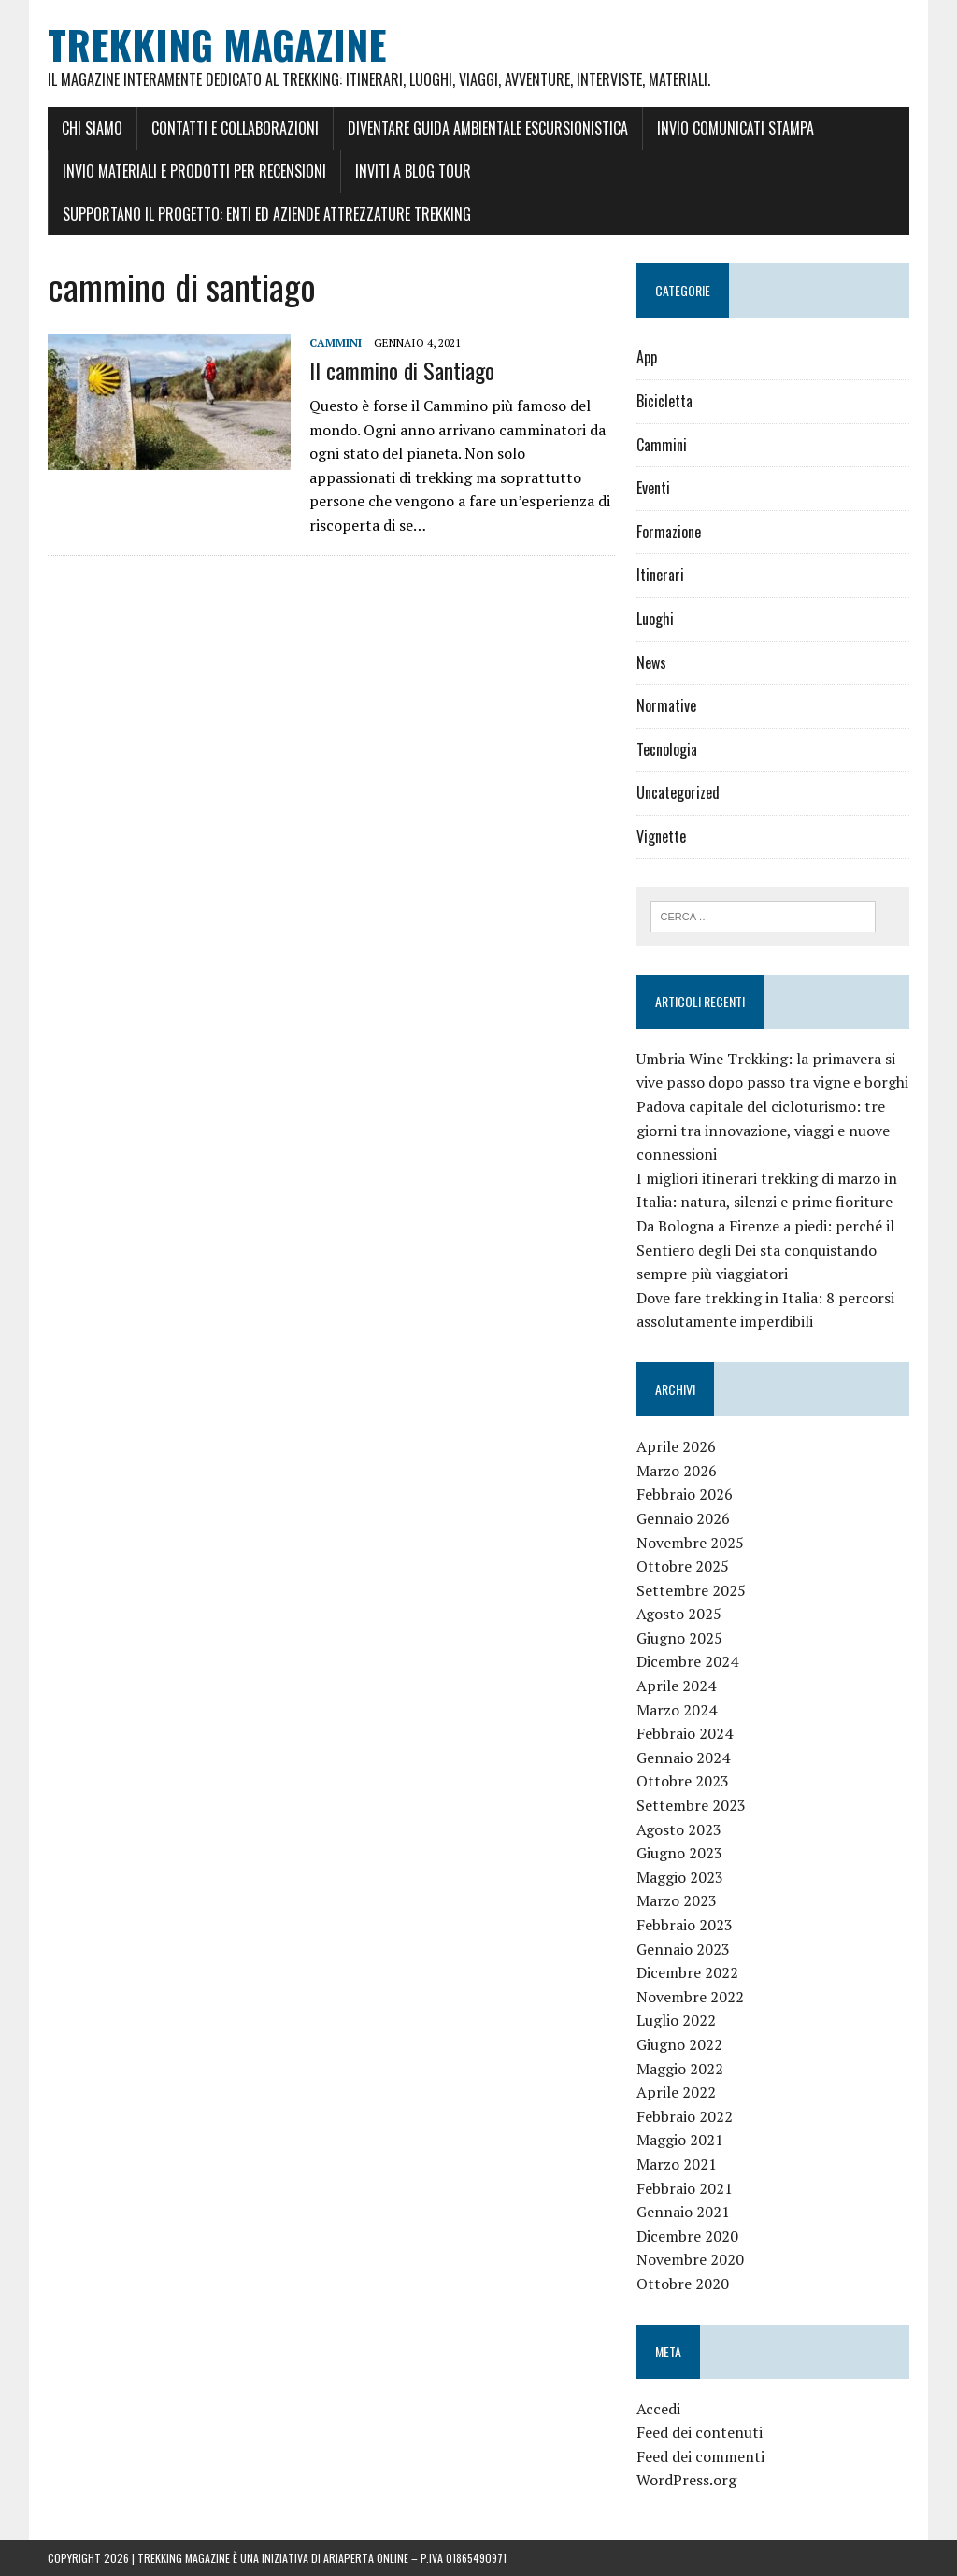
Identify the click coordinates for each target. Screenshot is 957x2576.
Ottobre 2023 (682, 1781)
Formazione (668, 531)
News (651, 662)
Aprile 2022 (676, 2092)
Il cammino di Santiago (401, 370)
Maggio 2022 (679, 2068)
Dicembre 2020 (687, 2236)
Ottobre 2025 (682, 1566)
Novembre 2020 (690, 2259)
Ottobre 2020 (682, 2283)
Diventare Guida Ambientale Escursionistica (488, 128)
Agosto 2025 (678, 1613)
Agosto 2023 (678, 1829)
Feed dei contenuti (699, 2432)
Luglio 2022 (676, 2020)
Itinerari (660, 574)
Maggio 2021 (679, 2139)
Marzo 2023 (676, 1900)
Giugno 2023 (679, 1853)
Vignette (661, 836)
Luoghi (655, 618)
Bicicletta (664, 401)
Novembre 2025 (690, 1542)
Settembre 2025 (691, 1590)
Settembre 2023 (691, 1805)
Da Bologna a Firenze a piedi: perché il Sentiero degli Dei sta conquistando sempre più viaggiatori (765, 1250)
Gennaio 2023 (683, 1949)
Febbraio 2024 (684, 1733)
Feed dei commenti (700, 2456)
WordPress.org (686, 2479)
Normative (666, 705)
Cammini (335, 342)
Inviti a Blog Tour (413, 171)
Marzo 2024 (676, 1710)
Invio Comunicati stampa (735, 128)
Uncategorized (678, 792)
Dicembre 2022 (687, 1972)
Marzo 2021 (676, 2164)
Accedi (658, 2408)
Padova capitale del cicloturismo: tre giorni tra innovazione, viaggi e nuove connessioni (763, 1130)
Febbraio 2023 (684, 1924)
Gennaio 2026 (683, 1518)
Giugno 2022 (679, 2044)
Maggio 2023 (679, 1877)
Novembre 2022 (690, 1996)
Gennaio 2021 (683, 2211)
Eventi (653, 488)
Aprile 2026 (676, 1446)
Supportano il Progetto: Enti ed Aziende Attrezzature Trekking (267, 214)
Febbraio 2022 (684, 2116)
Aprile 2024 (676, 1685)
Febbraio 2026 (684, 1494)
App (646, 357)
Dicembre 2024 (687, 1661)
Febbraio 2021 (684, 2188)
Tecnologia (666, 749)
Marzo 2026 (676, 1470)
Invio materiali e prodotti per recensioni (194, 171)
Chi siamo (92, 128)
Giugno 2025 (679, 1638)
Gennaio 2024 (683, 1757)
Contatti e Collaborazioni (235, 128)
